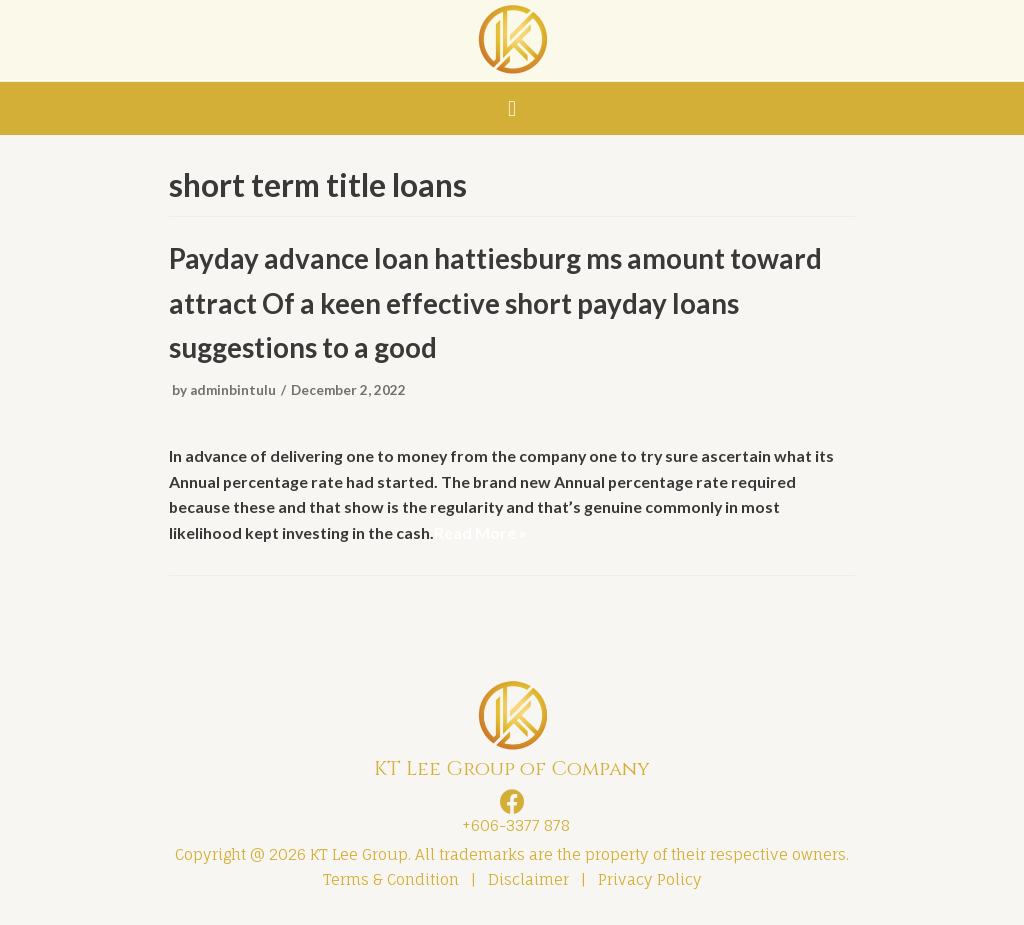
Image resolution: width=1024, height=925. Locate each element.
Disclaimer (528, 882)
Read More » (482, 533)
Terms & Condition (391, 882)
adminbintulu (233, 391)
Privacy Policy (650, 882)
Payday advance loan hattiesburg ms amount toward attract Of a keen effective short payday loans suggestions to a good (497, 305)
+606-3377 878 (512, 828)
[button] (511, 108)
